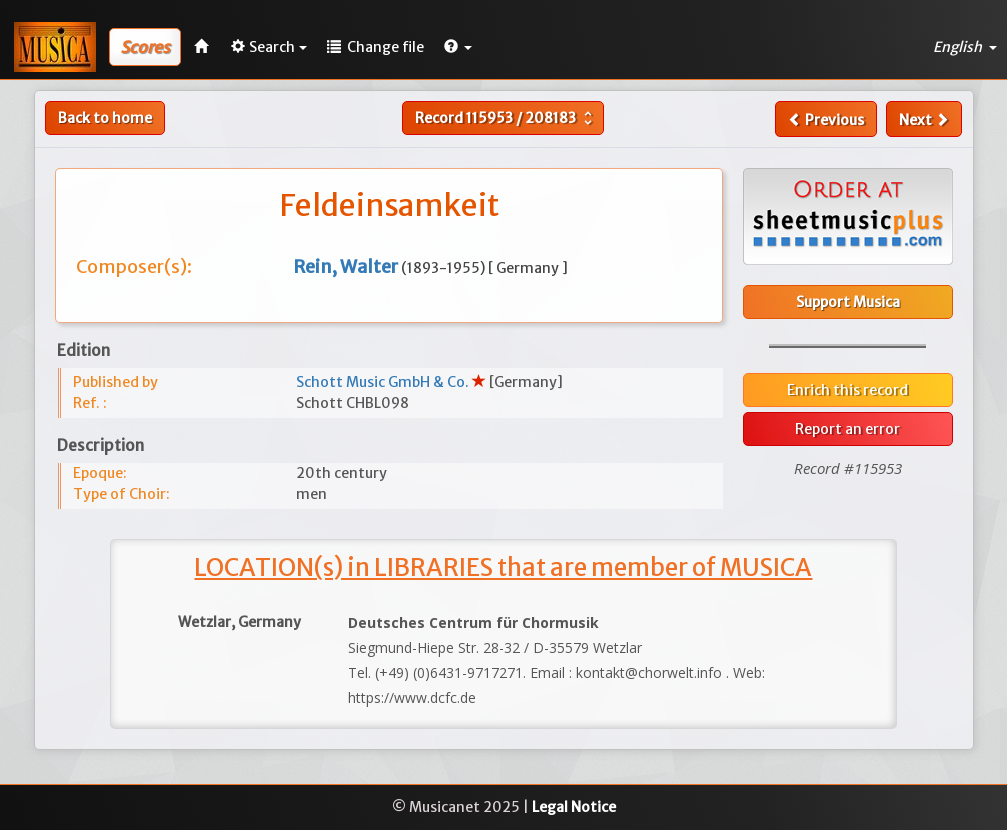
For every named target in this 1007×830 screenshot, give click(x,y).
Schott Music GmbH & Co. (384, 382)
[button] (458, 47)
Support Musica (848, 302)
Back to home (105, 118)
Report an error (847, 429)
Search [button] (269, 47)
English (965, 47)
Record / (506, 118)
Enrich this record (847, 390)
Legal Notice (574, 807)
